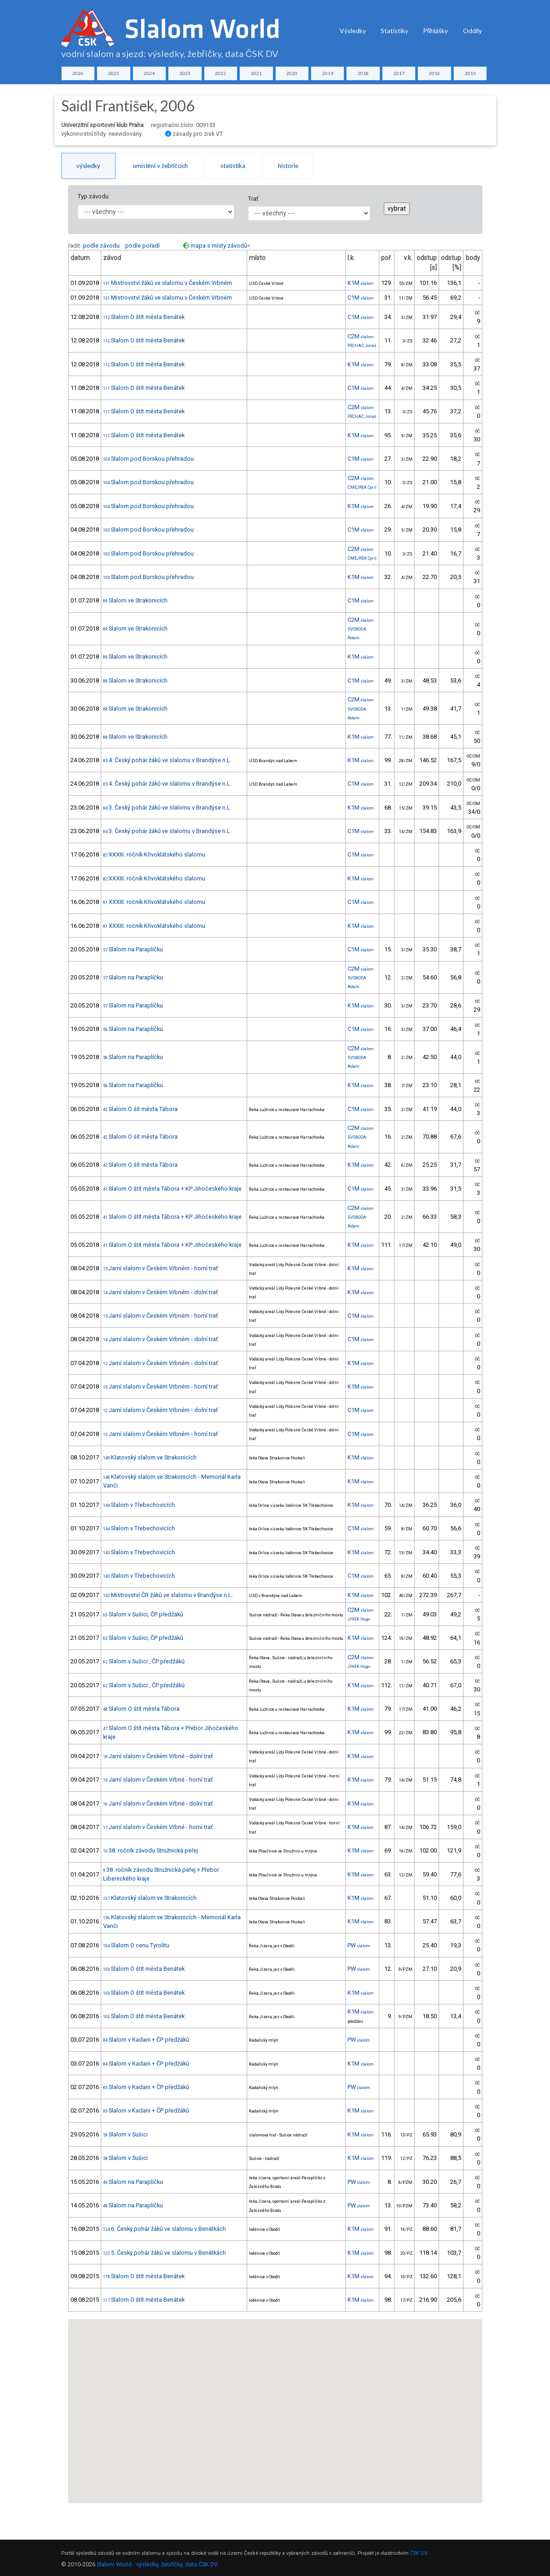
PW (358, 1945)
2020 (291, 73)
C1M (360, 297)
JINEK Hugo (358, 1619)
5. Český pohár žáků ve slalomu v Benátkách (164, 2252)
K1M (360, 282)
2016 (434, 73)
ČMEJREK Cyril (361, 487)
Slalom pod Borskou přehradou (148, 458)
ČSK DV (418, 2553)
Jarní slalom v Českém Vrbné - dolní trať (158, 1756)
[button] (283, 2374)
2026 (77, 73)
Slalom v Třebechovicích (139, 1504)
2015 (470, 73)
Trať (253, 198)
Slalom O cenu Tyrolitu (136, 1945)
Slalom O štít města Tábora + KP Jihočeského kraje (172, 1188)
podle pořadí (142, 245)
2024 (149, 73)
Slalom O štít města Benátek (144, 316)
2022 (220, 73)
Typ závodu (93, 196)
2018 (363, 73)
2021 (256, 73)
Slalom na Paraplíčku (133, 949)
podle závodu (101, 245)
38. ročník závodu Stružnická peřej (150, 1850)
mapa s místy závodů (219, 245)
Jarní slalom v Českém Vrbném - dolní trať (160, 1292)
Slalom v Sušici (125, 2134)
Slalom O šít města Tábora (140, 1109)
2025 (113, 73)
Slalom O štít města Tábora (141, 1708)
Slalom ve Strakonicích (135, 600)
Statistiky (394, 31)
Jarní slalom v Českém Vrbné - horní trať (158, 1779)
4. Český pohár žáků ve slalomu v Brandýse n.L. (167, 760)
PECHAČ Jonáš (361, 345)
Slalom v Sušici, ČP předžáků (143, 1614)
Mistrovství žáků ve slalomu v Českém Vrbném (167, 282)
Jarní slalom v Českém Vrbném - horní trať (160, 1268)
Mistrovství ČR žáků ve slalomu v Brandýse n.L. (168, 1595)
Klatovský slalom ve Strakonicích (150, 1457)
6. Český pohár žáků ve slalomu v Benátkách (164, 2228)
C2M (360, 336)
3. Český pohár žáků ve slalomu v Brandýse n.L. (167, 807)
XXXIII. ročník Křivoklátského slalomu (154, 854)
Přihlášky (435, 31)
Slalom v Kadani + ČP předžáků (146, 2039)
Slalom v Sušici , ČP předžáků (144, 1661)
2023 (185, 73)
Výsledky (353, 31)
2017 (399, 73)
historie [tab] (288, 165)
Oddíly (472, 31)
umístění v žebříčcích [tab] (160, 165)
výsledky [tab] (88, 165)
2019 (327, 73)
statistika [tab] (232, 165)
